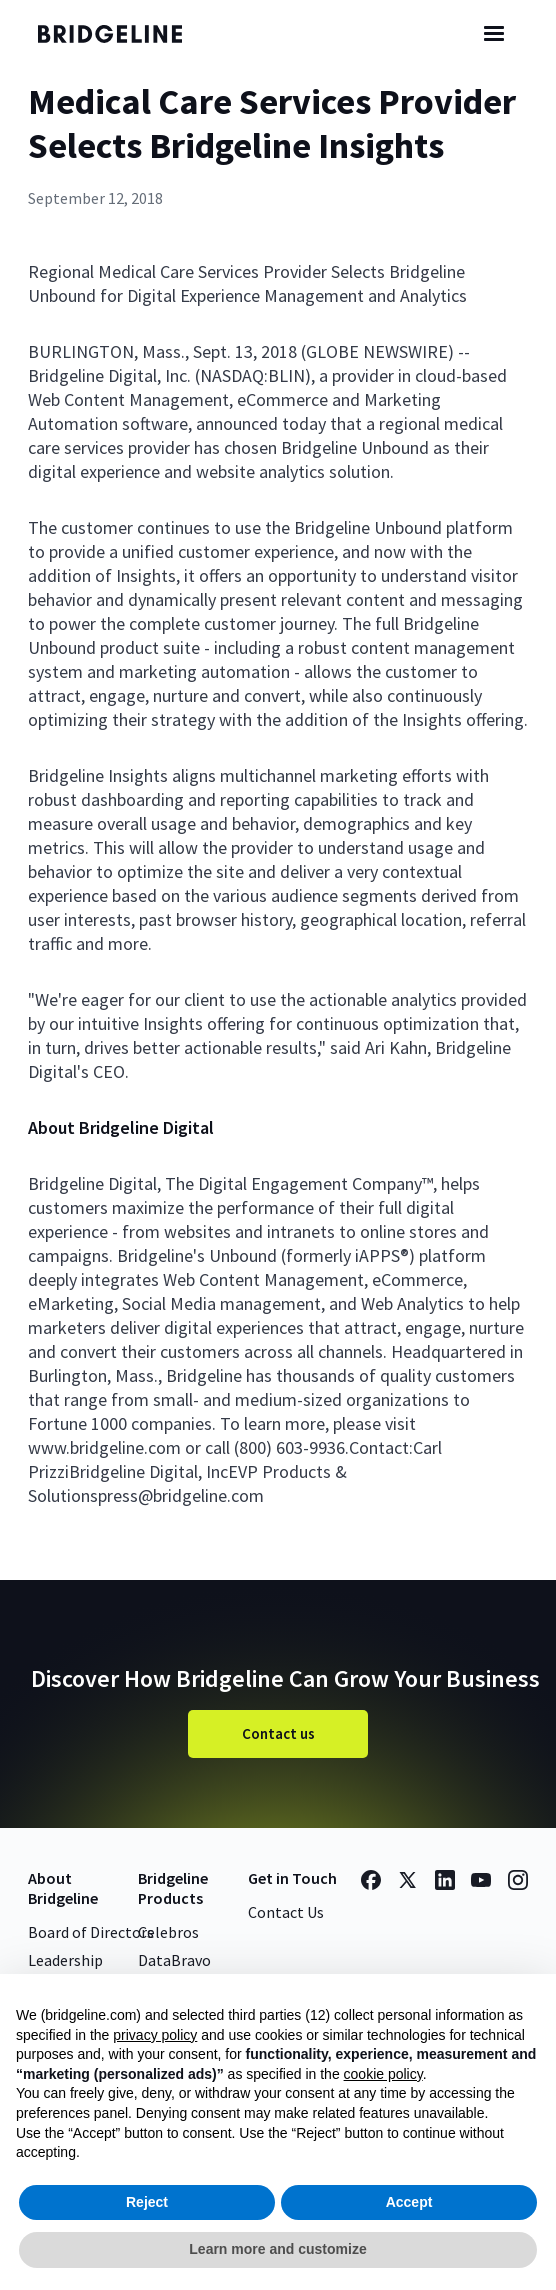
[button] (494, 34)
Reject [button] (147, 2202)
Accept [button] (409, 2202)
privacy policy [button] (155, 2035)
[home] (123, 34)
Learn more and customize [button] (277, 2249)
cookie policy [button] (383, 2074)
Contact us (278, 1733)
